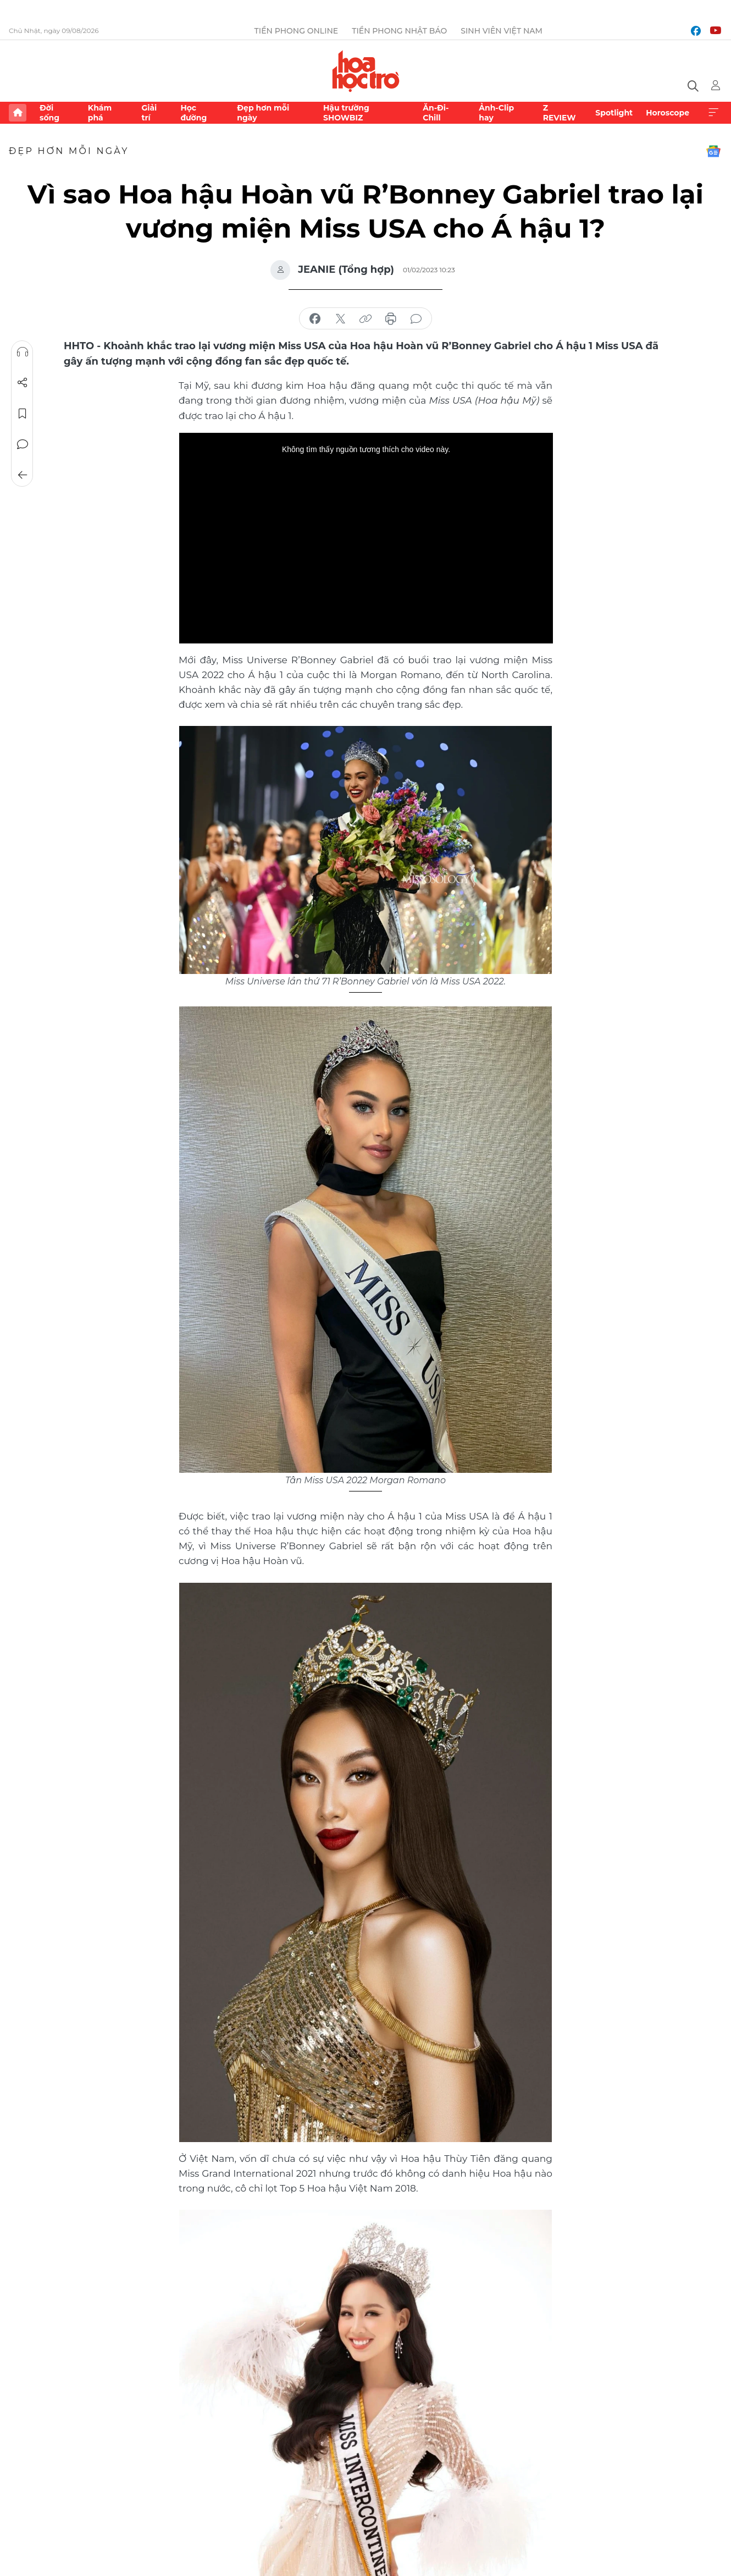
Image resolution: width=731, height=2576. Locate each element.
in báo (390, 319)
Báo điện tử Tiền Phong (365, 71)
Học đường (193, 113)
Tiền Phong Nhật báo (399, 31)
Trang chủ (17, 113)
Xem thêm (713, 113)
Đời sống (49, 113)
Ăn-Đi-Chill (435, 113)
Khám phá (100, 113)
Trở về (22, 475)
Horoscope (667, 113)
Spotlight (614, 113)
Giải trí (149, 113)
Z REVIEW (559, 113)
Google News (713, 151)
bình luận (416, 319)
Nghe (22, 352)
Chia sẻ (22, 382)
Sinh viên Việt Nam (501, 31)
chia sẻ (315, 319)
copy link (365, 319)
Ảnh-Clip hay (496, 113)
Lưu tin (22, 413)
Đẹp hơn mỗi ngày (263, 113)
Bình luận (22, 444)
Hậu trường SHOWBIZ (346, 113)
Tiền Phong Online (296, 31)
